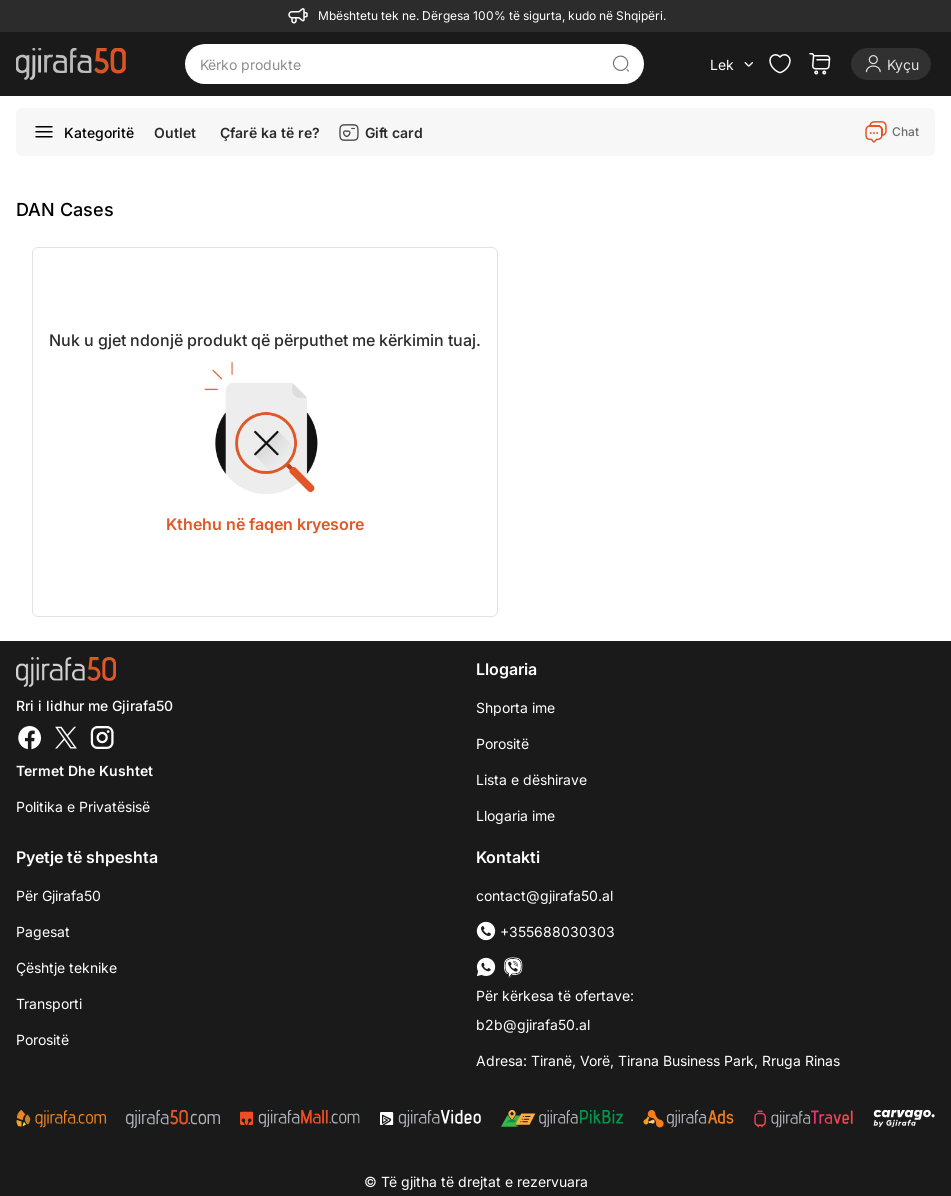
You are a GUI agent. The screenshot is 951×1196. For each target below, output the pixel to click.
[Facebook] (30, 740)
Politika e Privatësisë (83, 806)
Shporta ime (515, 707)
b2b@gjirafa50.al (533, 1024)
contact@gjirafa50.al (544, 895)
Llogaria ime (515, 815)
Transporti (49, 1003)
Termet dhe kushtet (84, 770)
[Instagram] (102, 740)
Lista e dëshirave (531, 779)
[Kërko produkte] (399, 64)
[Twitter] (66, 740)
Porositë (502, 743)
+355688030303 (545, 931)
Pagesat (43, 931)
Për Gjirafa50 (58, 895)
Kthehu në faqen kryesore (265, 524)
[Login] (891, 64)
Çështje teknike (66, 967)
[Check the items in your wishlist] (780, 64)
